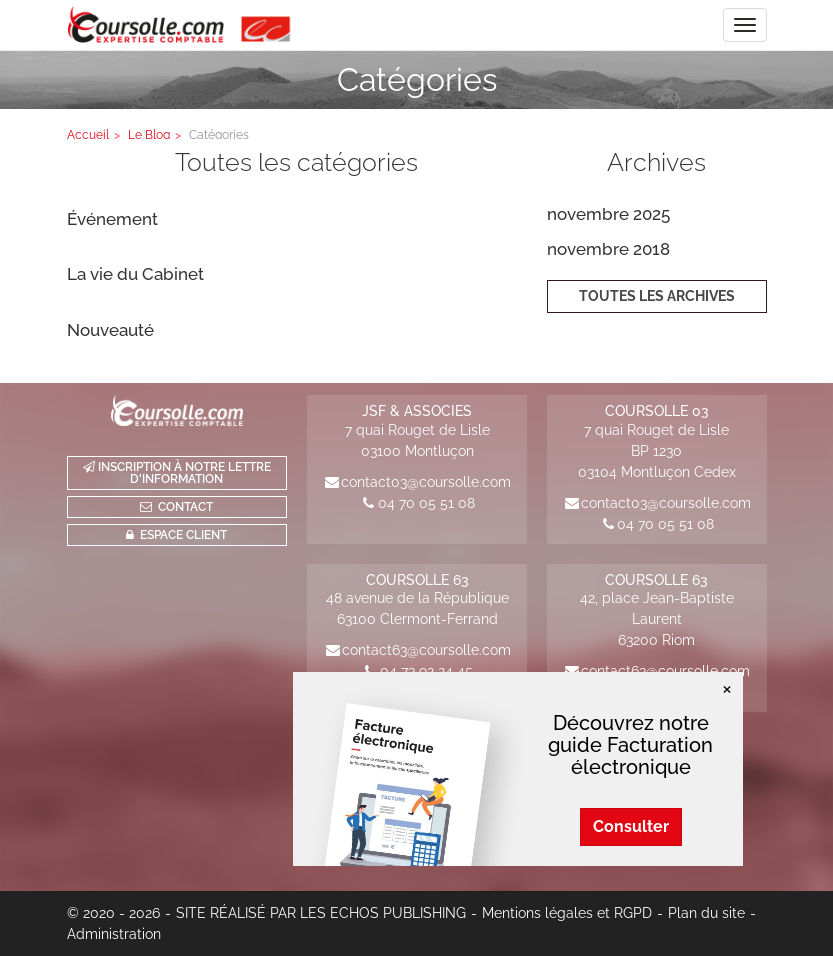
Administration (114, 934)
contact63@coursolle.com (426, 650)
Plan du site (706, 913)
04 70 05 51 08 (426, 503)
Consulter (631, 826)
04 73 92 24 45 (426, 671)
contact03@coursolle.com (426, 482)
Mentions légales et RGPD (567, 913)
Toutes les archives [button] (657, 296)
